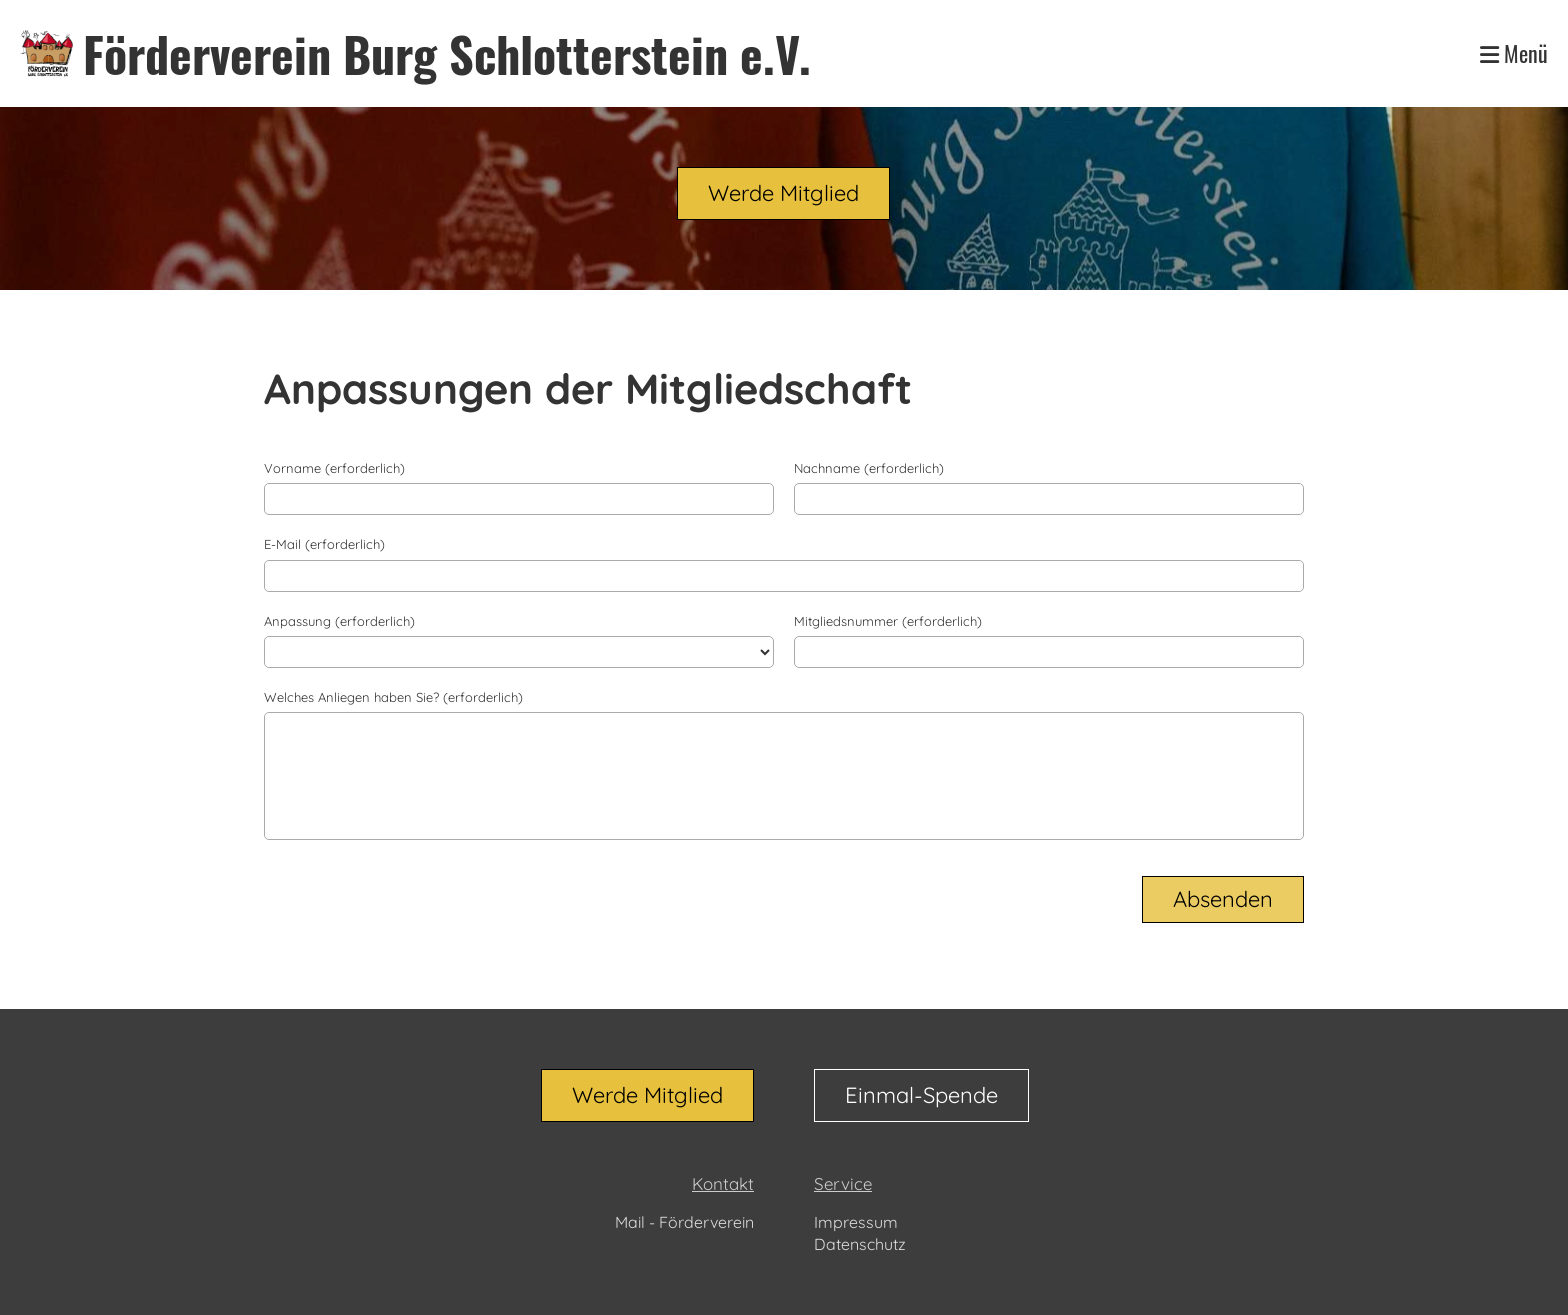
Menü (1514, 53)
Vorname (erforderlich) (334, 468)
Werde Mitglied (783, 193)
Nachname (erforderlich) (869, 468)
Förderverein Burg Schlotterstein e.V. (447, 53)
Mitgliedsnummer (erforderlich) (888, 621)
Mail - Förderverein (684, 1222)
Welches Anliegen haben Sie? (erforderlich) (393, 697)
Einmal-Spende (921, 1095)
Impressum (856, 1222)
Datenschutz (860, 1244)
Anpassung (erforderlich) (339, 621)
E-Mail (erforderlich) (324, 544)
